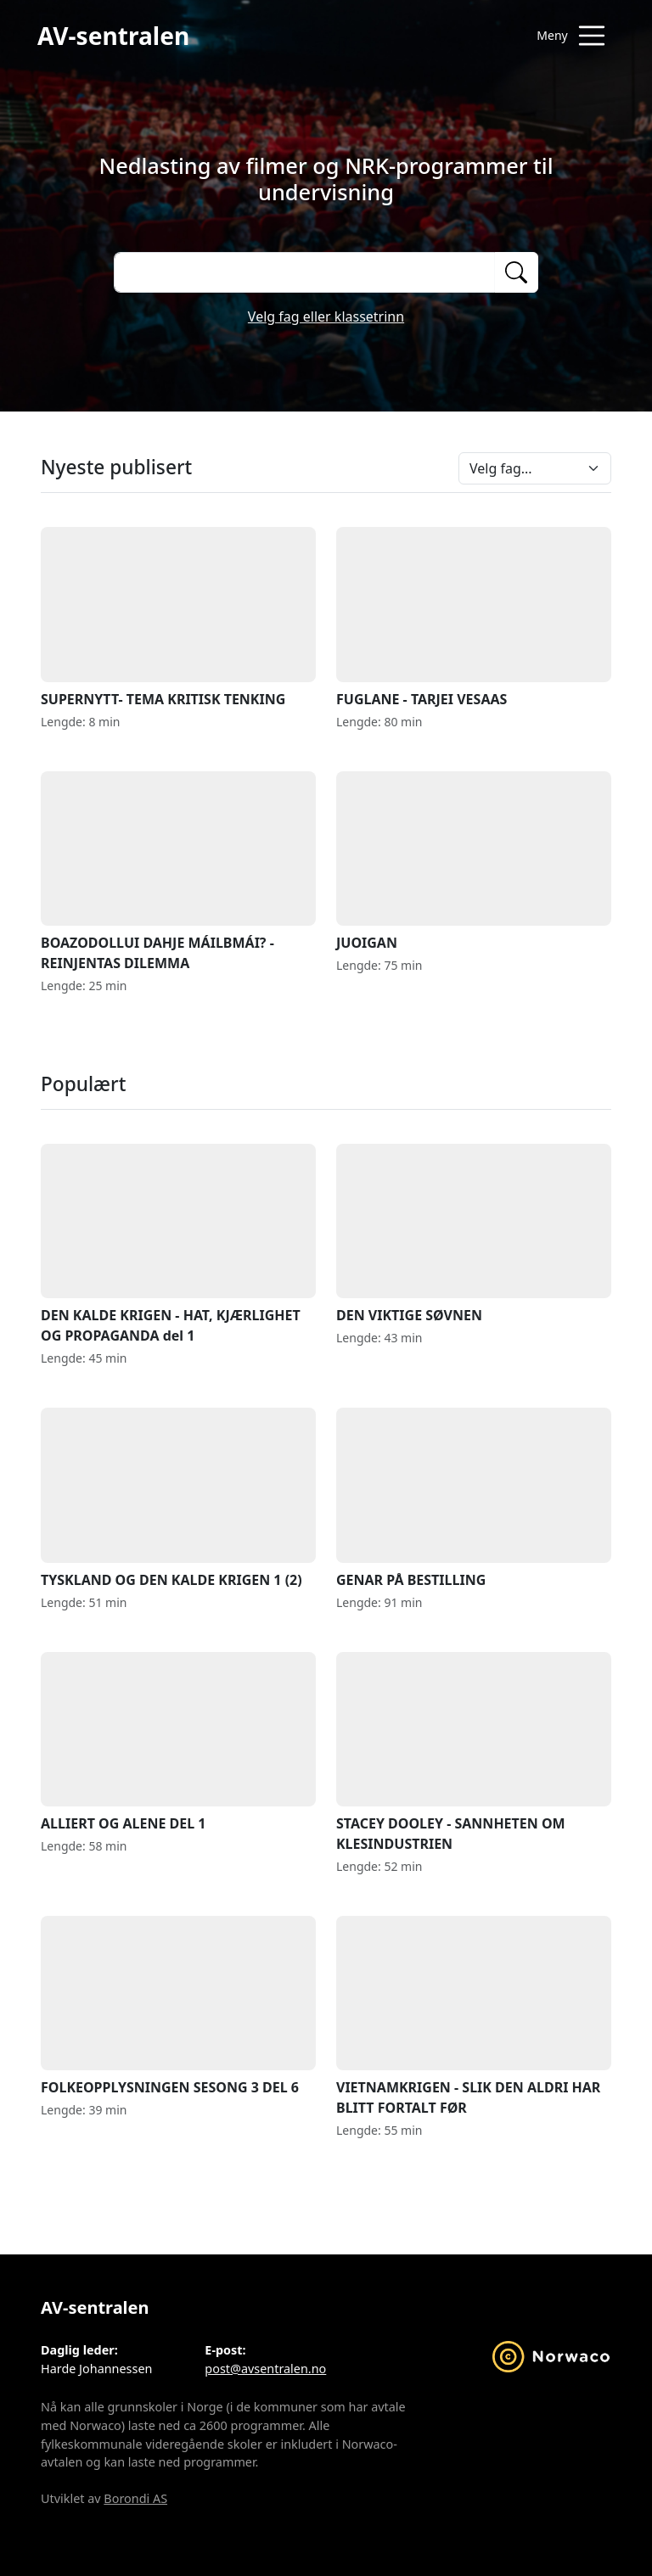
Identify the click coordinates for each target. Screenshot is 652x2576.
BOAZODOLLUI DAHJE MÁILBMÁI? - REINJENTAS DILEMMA (178, 871)
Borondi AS (135, 2498)
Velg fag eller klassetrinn (326, 316)
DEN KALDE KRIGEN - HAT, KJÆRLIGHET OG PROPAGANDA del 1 (178, 1244)
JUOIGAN (473, 861)
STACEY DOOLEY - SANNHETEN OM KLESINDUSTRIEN (473, 1752)
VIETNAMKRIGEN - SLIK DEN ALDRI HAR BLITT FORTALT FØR (473, 2016)
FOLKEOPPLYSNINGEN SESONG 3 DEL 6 (178, 2006)
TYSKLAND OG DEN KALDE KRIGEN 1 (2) (178, 1498)
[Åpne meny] (570, 35)
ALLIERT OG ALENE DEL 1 (178, 1742)
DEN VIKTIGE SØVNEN (473, 1234)
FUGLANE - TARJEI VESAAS (473, 617)
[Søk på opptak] (304, 272)
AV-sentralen (113, 36)
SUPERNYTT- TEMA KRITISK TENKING (178, 617)
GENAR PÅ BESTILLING (473, 1498)
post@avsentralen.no (265, 2368)
